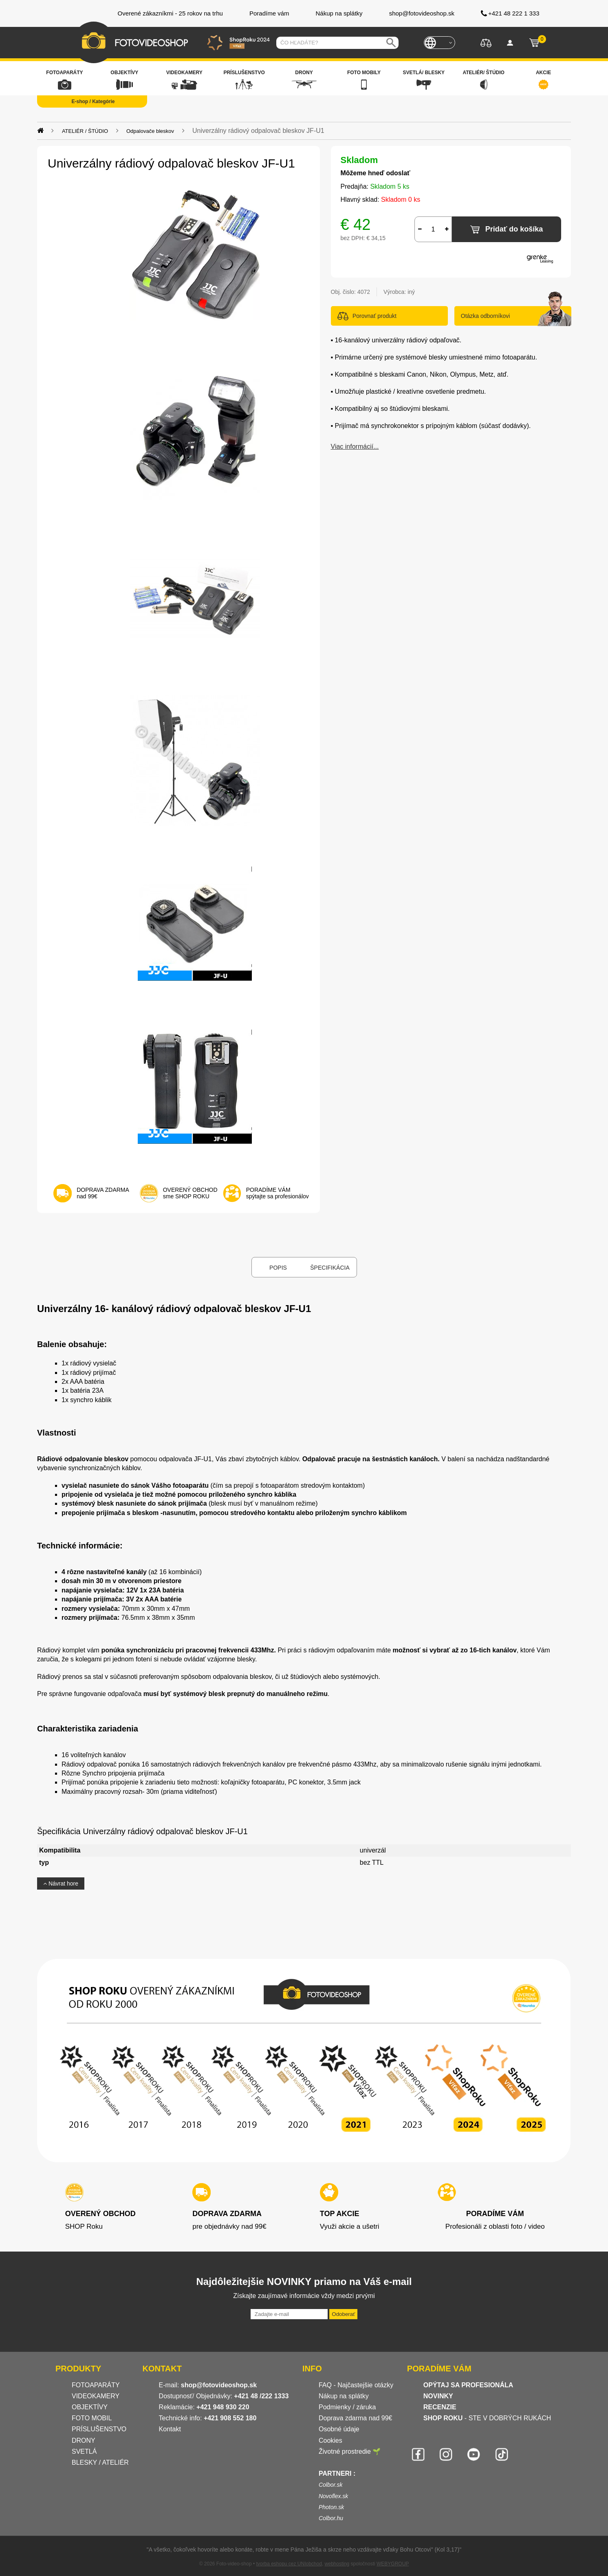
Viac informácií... (355, 446)
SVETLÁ (85, 2451)
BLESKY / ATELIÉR (100, 2462)
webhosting (337, 2564)
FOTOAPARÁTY (96, 2385)
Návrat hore (60, 1883)
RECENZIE (439, 2407)
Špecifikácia (329, 1267)
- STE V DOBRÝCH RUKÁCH (487, 2418)
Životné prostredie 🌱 (350, 2451)
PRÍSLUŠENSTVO (99, 2429)
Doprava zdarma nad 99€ (355, 2418)
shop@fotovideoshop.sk (219, 2385)
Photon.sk (331, 2507)
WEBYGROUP (393, 2564)
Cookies (330, 2440)
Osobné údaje (339, 2429)
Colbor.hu (331, 2518)
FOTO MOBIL (92, 2418)
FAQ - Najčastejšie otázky (356, 2385)
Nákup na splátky (344, 2396)
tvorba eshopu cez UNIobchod (289, 2564)
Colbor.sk (331, 2484)
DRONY (83, 2440)
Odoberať (343, 2314)
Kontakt (170, 2429)
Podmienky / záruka (347, 2407)
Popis (278, 1267)
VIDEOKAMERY (95, 2396)
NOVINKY (438, 2396)
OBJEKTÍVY (90, 2407)
